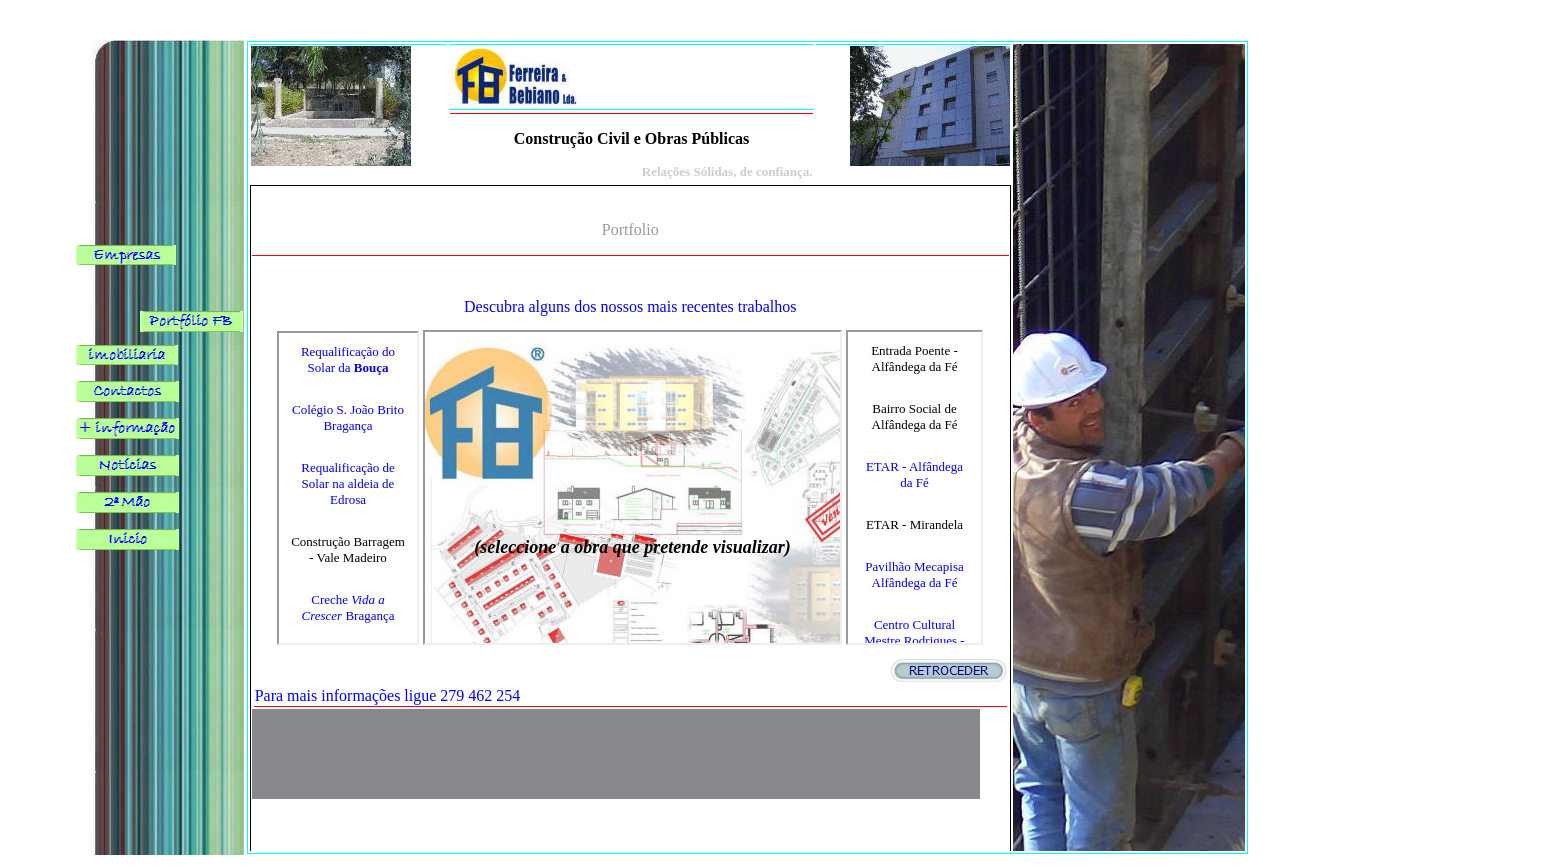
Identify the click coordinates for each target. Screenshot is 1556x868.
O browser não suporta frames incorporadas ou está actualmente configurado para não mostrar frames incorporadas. (348, 488)
